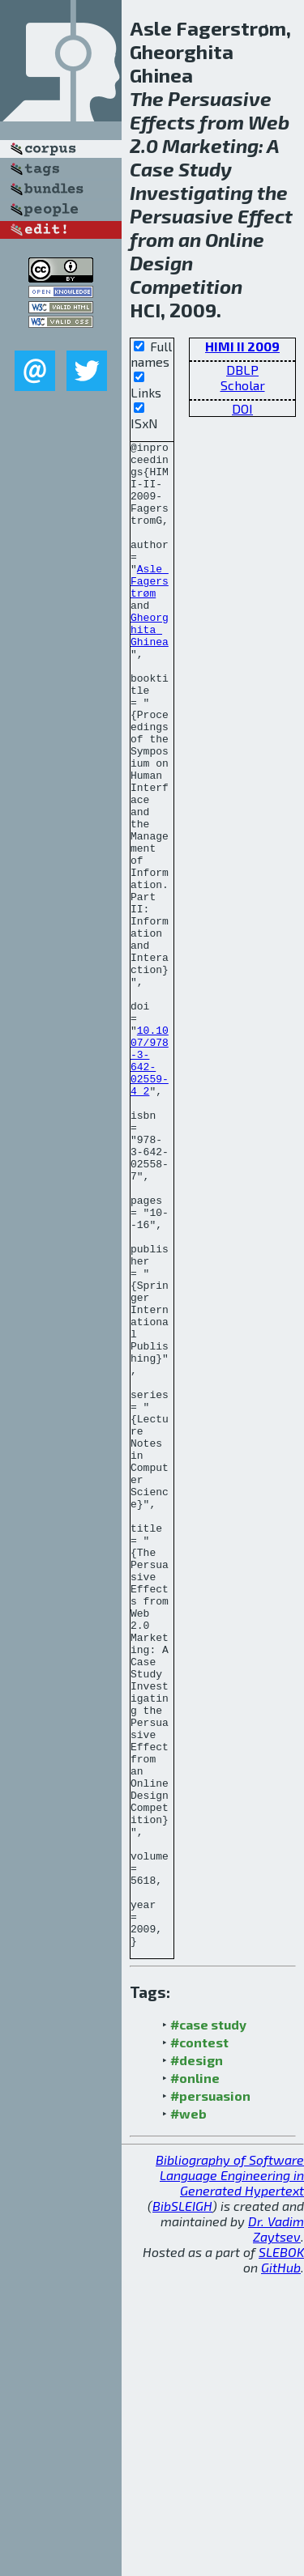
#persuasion (210, 2396)
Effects (162, 122)
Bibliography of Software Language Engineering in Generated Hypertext (230, 2476)
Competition (186, 286)
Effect (265, 215)
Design (161, 262)
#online (195, 2379)
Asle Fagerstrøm (150, 609)
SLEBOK (281, 2553)
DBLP (242, 369)
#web (188, 2414)
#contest (199, 2343)
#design (196, 2361)
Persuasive (220, 98)
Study (205, 169)
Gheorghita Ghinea (150, 668)
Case (152, 169)
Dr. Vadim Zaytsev (276, 2529)
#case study (208, 2325)
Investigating (191, 192)
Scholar (243, 385)
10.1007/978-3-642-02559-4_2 (150, 1185)
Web (268, 122)
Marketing (210, 145)
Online (234, 239)
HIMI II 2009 (242, 346)
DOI (242, 408)
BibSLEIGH (182, 2506)
